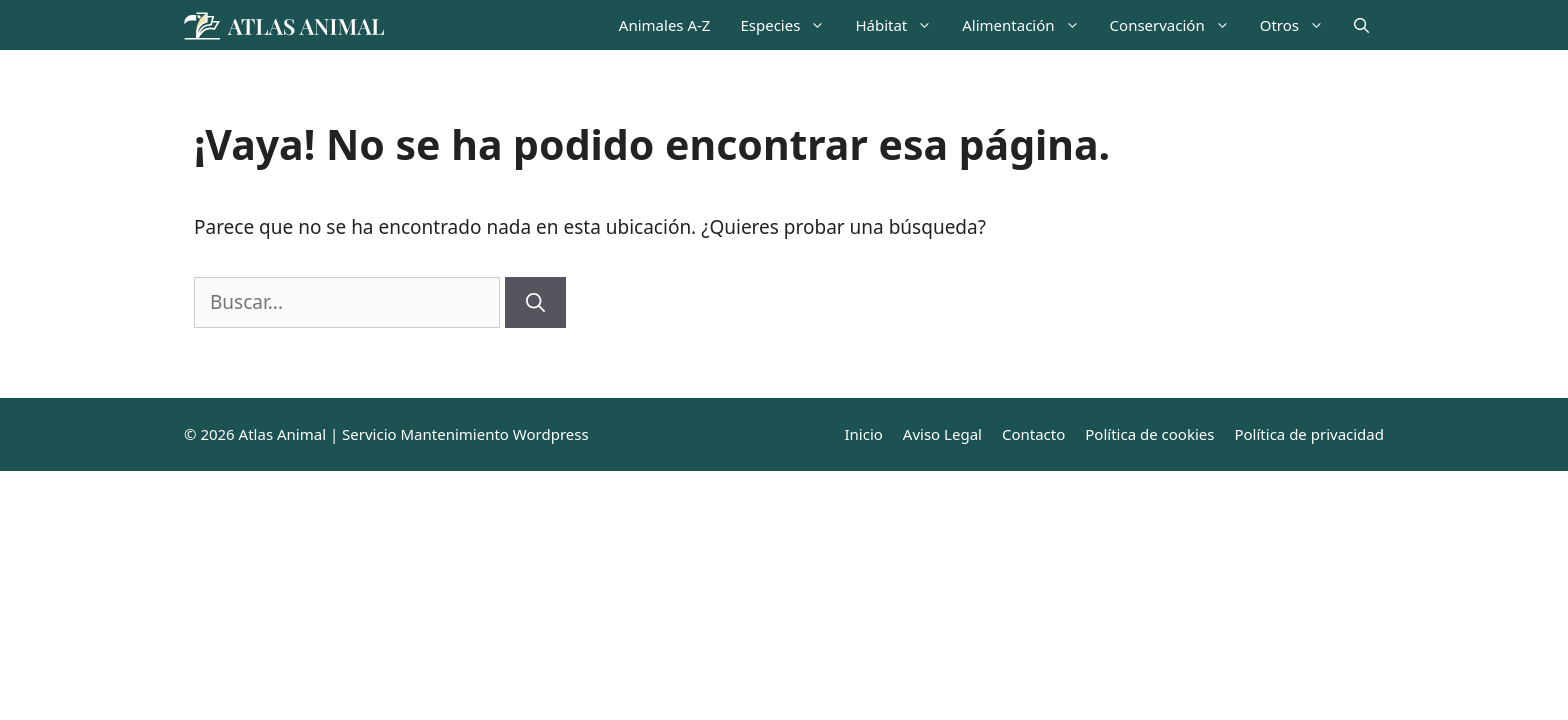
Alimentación (1028, 25)
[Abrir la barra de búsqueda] (1361, 25)
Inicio (863, 434)
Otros (1299, 25)
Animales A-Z (665, 25)
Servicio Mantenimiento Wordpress (465, 434)
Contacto (1033, 434)
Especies (790, 25)
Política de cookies (1149, 434)
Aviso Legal (942, 434)
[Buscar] (535, 302)
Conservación (1177, 25)
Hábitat (901, 25)
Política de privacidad (1309, 434)
